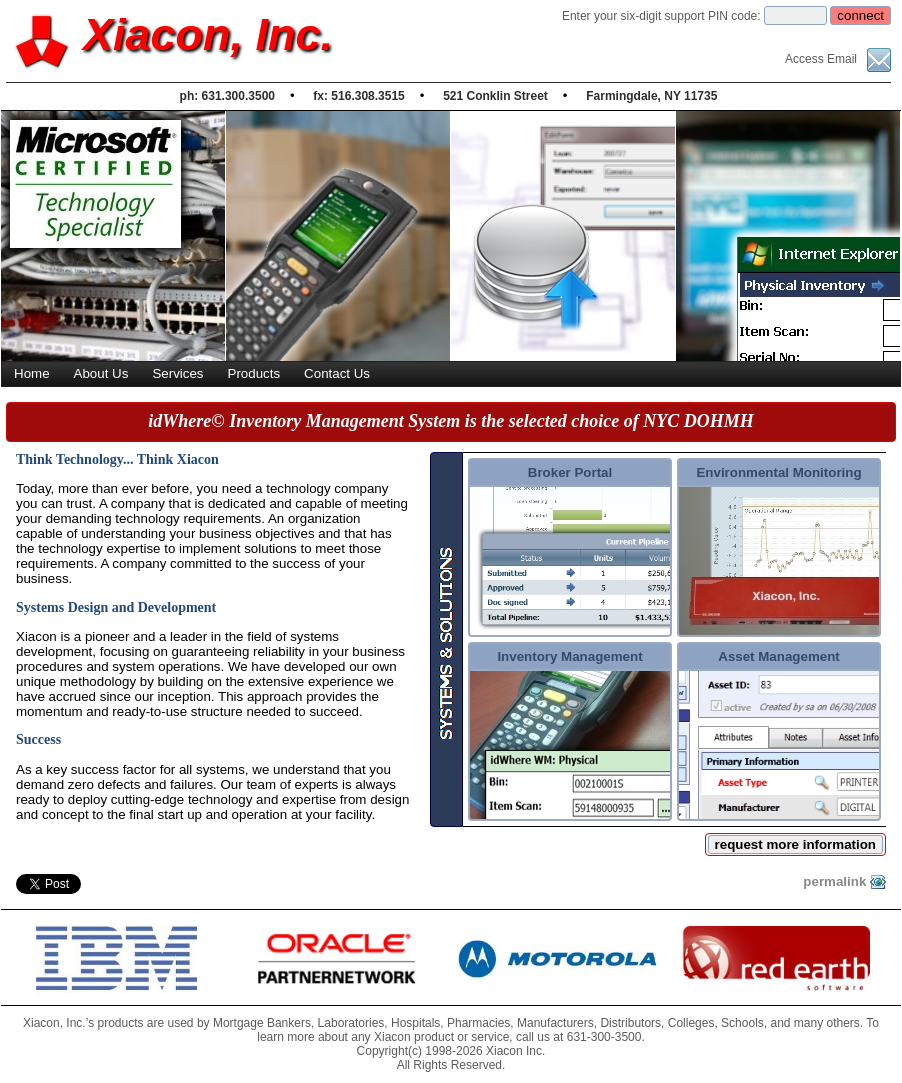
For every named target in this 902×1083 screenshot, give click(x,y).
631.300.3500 (238, 96)
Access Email (838, 59)
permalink (844, 882)
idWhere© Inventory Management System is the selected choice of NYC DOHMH (450, 421)
